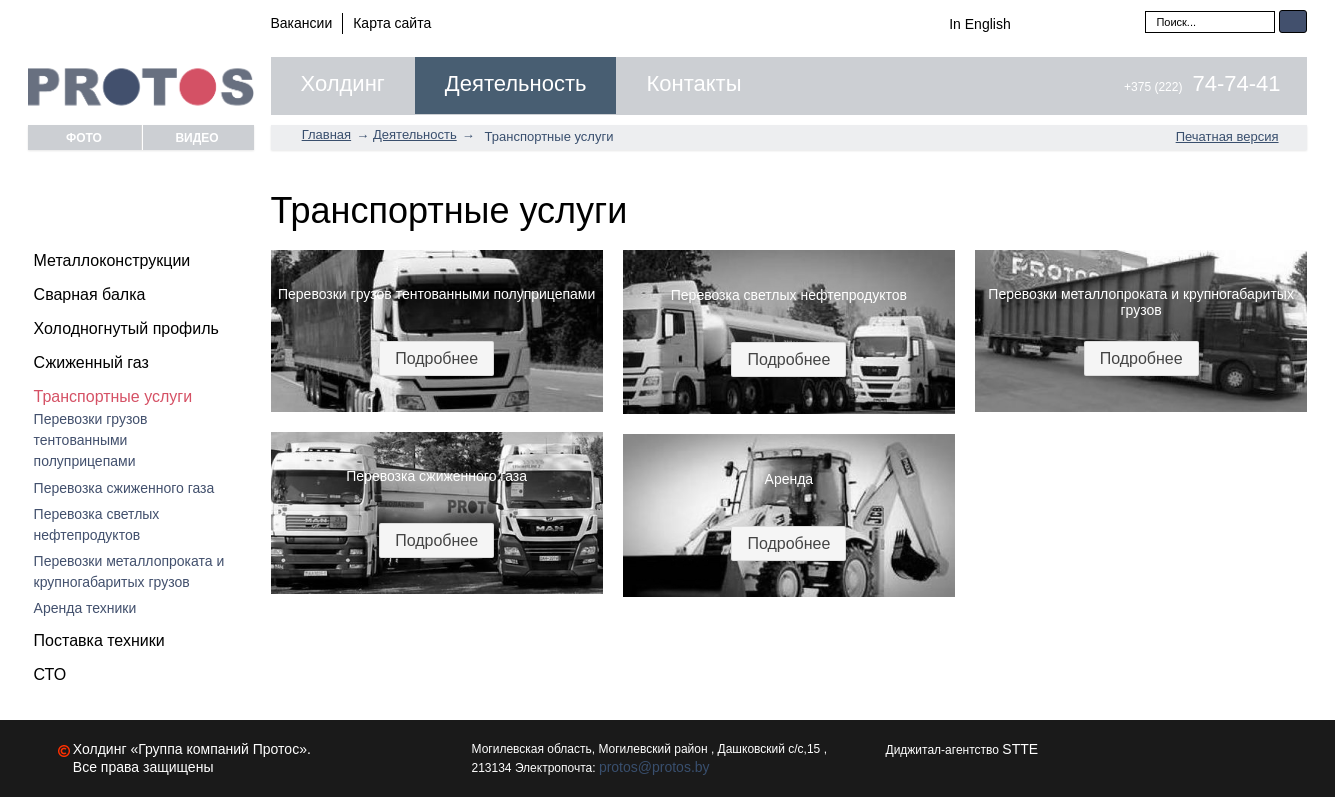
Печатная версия (1227, 136)
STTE (1020, 749)
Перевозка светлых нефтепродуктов (97, 524)
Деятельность (516, 84)
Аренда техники (85, 608)
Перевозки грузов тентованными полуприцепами (91, 440)
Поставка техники (99, 640)
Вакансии (302, 23)
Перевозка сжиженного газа (124, 488)
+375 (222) (1202, 87)
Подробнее (436, 358)
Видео (196, 137)
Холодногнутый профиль (126, 328)
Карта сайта (392, 23)
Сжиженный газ (91, 362)
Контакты (693, 84)
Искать (1293, 21)
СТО (50, 674)
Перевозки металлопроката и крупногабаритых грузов (129, 571)
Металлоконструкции (112, 260)
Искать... (1145, 10)
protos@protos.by (654, 767)
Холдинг (343, 84)
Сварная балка (90, 294)
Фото (84, 137)
